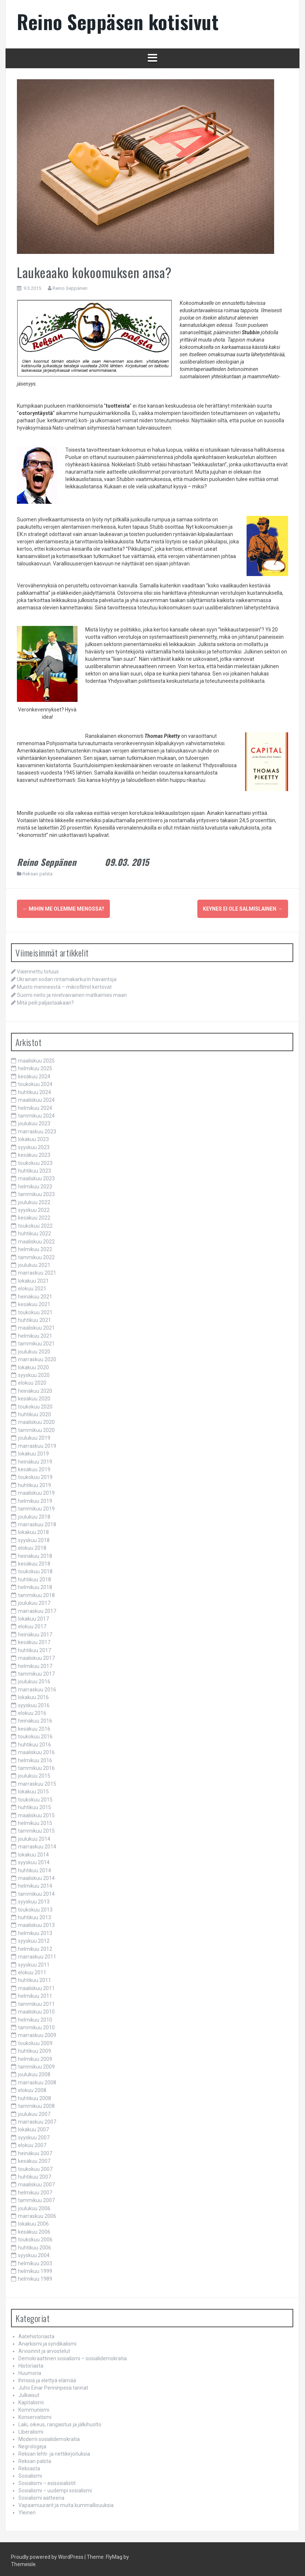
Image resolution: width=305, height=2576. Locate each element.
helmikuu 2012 (35, 1946)
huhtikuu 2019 (34, 1482)
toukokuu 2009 (35, 2040)
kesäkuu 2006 (34, 2229)
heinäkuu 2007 (35, 2150)
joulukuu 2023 (34, 1120)
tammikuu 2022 (36, 1254)
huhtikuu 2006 (34, 2245)
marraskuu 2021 (37, 1270)
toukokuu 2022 (35, 1223)
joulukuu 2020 (34, 1349)
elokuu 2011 (32, 1969)
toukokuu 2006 (35, 2237)
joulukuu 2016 (34, 1678)
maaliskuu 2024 (36, 1097)
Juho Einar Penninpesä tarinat (53, 2385)
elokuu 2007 (32, 2142)
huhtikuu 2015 (34, 1804)
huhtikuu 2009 (34, 2048)
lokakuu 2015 (33, 1789)
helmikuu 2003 (35, 2260)
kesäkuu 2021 (34, 1301)
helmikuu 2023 (35, 1184)
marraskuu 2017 (37, 1608)
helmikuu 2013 (35, 1930)
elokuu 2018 (32, 1545)
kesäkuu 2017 (34, 1639)
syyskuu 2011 (34, 1962)
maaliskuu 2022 (36, 1239)
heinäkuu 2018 (35, 1553)
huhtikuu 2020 (34, 1411)
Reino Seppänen (70, 288)
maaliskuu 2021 (36, 1325)
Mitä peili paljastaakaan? (45, 1000)
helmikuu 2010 (35, 2017)
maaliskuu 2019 (36, 1490)
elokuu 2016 (32, 1710)
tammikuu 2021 (36, 1341)
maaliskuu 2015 (36, 1812)
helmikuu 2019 (35, 1498)
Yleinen (27, 2510)
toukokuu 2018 (35, 1568)
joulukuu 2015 (34, 1773)
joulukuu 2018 (34, 1514)
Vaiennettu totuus (38, 969)
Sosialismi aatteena (41, 2495)
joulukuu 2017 (34, 1600)
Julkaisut (28, 2392)
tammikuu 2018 (36, 1592)
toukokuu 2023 (35, 1160)
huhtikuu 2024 (34, 1089)
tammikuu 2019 (36, 1506)
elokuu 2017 (32, 1623)
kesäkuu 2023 (34, 1152)
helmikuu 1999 (35, 2268)
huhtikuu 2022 (34, 1231)
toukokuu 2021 (35, 1309)
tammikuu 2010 (36, 2024)
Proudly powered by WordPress (47, 2554)
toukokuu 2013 (35, 1907)
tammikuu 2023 (36, 1191)
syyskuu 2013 (34, 1899)
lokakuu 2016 (33, 1694)
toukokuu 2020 (35, 1404)
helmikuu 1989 (35, 2276)
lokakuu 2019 (33, 1451)
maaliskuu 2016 (36, 1749)
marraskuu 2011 (37, 1954)
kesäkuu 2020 (34, 1396)
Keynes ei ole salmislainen (243, 909)
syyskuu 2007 (34, 2135)
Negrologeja (32, 2443)
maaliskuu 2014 (36, 1875)
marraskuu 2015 (37, 1781)
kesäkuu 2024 (34, 1073)
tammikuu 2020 (36, 1427)
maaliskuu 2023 (36, 1175)
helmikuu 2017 (35, 1663)
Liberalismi (30, 2429)
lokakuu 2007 (33, 2126)
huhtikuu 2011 (34, 1977)
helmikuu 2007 (35, 2190)
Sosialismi (30, 2473)
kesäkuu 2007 (34, 2158)
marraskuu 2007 (37, 2119)
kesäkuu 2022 (34, 1215)
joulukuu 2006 (34, 2205)
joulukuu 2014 (34, 1836)
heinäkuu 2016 (35, 1718)
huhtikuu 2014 (34, 1867)
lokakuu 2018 (33, 1529)
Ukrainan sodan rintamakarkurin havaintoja (66, 976)
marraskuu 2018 (37, 1521)
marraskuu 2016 (37, 1687)
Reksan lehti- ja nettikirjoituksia (54, 2451)
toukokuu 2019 (35, 1474)
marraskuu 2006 (37, 2213)
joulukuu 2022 (34, 1199)
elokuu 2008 (32, 2087)
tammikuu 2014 (36, 1891)
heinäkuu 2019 (35, 1459)
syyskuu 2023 (34, 1144)
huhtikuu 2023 (34, 1168)
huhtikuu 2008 (34, 2095)
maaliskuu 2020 (36, 1419)
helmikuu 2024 (35, 1105)
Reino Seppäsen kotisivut (118, 21)
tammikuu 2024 (36, 1113)
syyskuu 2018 (34, 1537)
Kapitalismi (31, 2399)
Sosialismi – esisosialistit (47, 2480)
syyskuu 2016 (34, 1702)
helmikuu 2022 (35, 1246)
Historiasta (30, 2363)
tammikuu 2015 (36, 1828)
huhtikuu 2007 (34, 2174)
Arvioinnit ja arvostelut (44, 2348)
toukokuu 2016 (35, 1734)
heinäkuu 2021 (35, 1294)
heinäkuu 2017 (35, 1632)
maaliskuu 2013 (36, 1922)
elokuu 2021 (32, 1286)
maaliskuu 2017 (36, 1655)
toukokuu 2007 (35, 2166)
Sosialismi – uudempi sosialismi (55, 2488)
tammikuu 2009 (36, 2064)
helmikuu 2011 (35, 1993)
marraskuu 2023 (37, 1129)
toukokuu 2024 (35, 1081)
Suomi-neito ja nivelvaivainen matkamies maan (72, 992)
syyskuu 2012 (34, 1938)
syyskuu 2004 (34, 2252)
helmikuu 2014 (35, 1883)
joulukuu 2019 (34, 1435)
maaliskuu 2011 (36, 1985)
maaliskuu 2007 (36, 2182)
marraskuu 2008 (37, 2080)
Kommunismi (33, 2407)
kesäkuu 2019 (34, 1466)
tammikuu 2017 (36, 1671)
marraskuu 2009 (37, 2032)
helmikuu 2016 (35, 1757)
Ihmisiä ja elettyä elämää (47, 2377)
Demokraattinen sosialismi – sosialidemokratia (72, 2355)
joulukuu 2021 (34, 1262)
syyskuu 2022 (34, 1207)
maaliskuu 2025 (36, 1058)
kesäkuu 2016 (34, 1726)
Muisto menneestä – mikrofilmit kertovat (64, 984)
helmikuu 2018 (35, 1584)
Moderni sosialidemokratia (49, 2436)
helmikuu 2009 (35, 2056)
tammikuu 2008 (36, 2103)
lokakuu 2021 (33, 1278)
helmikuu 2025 (35, 1065)
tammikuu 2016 (36, 1765)
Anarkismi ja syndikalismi (47, 2341)
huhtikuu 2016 (34, 1742)
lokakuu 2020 (33, 1364)
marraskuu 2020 (37, 1356)
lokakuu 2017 (33, 1616)
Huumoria (29, 2370)
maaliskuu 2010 (36, 2009)
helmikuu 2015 (35, 1820)
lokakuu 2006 (33, 2221)
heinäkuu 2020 (35, 1388)
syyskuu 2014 (34, 1859)
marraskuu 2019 (37, 1443)
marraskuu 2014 (37, 1844)
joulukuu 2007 (34, 2111)
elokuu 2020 (32, 1380)
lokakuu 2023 (33, 1136)
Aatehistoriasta (36, 2333)
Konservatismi (34, 2414)
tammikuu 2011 (36, 2001)
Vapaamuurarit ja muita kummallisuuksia (66, 2502)
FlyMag (114, 2554)
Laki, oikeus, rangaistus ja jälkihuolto (59, 2421)
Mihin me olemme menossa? (63, 909)
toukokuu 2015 (35, 1797)
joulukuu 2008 (34, 2071)
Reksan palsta (37, 874)
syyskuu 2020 (34, 1372)
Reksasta (29, 2465)
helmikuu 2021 (35, 1333)
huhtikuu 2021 (34, 1317)
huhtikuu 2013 (34, 1914)
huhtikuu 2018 (34, 1577)
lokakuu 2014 (33, 1852)
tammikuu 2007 (36, 2197)
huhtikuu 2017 (34, 1647)
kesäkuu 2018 (34, 1561)
